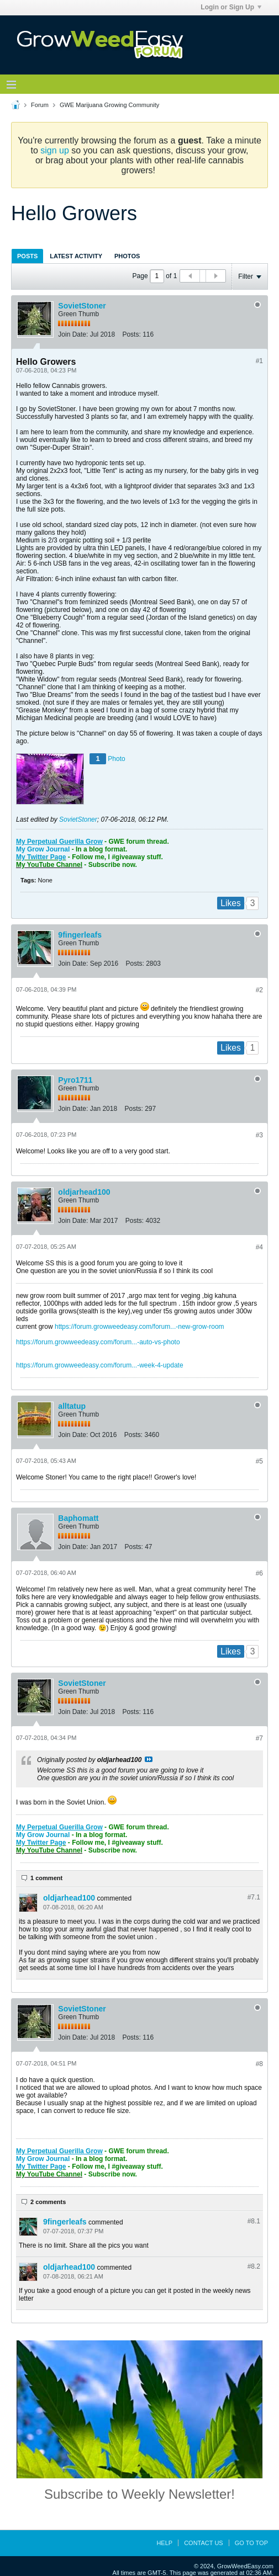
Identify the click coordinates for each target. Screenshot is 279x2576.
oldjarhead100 (84, 1192)
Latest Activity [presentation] (76, 256)
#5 (259, 1461)
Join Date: (73, 334)
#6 (259, 1573)
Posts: (131, 334)
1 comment (46, 1878)
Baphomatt (78, 1518)
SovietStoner (82, 305)
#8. (254, 2221)
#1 (259, 361)
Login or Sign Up (231, 7)
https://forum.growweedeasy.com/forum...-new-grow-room (139, 1326)
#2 (259, 990)
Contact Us (203, 2543)
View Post (148, 1759)
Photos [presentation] (127, 256)
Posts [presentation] (27, 256)
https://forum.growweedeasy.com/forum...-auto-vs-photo (98, 1342)
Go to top (251, 2543)
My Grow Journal (43, 849)
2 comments (48, 2202)
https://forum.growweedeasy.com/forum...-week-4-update (99, 1365)
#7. (254, 1897)
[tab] (27, 255)
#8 (259, 2064)
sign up (54, 150)
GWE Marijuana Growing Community (109, 105)
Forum (40, 105)
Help (164, 2543)
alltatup (72, 1406)
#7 (259, 1738)
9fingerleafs (80, 934)
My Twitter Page (41, 857)
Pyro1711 (75, 1080)
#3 (259, 1135)
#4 (259, 1247)
